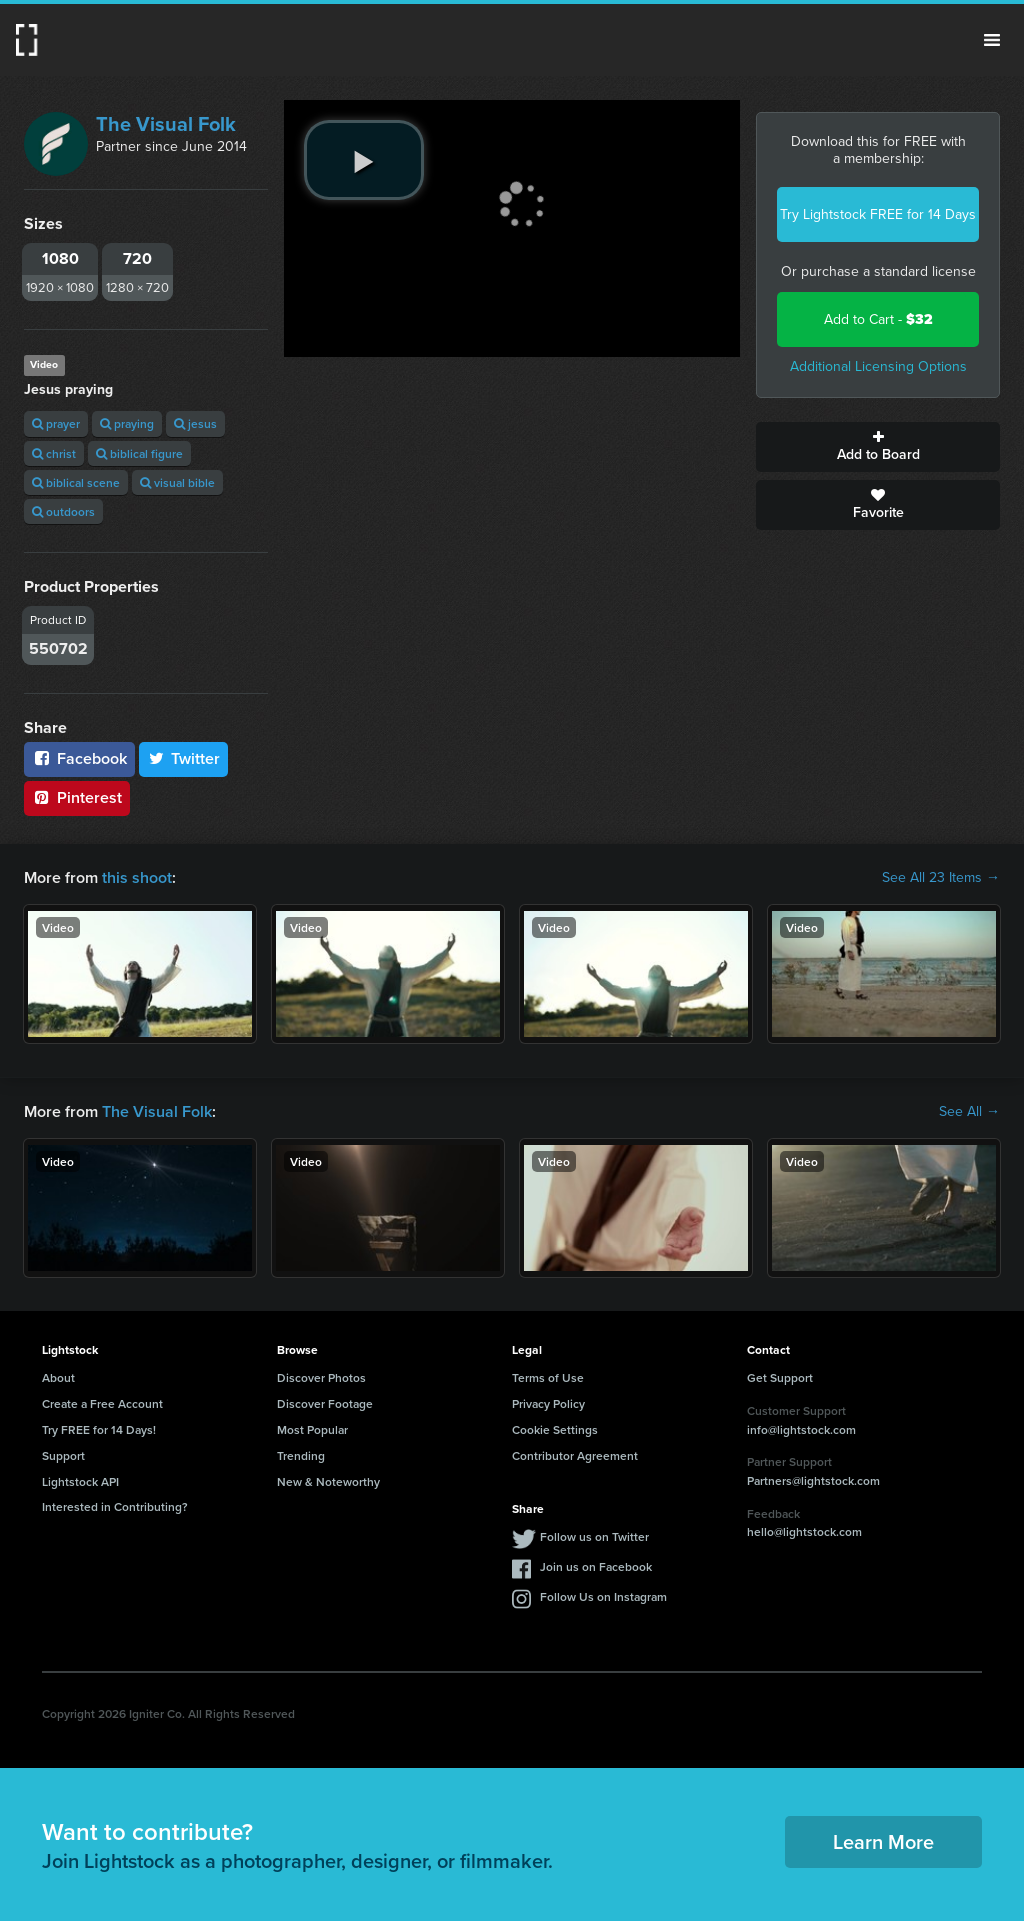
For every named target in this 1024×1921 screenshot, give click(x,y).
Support (63, 1455)
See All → (969, 1112)
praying (127, 423)
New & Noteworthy (328, 1481)
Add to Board (878, 447)
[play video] (364, 160)
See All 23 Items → (941, 878)
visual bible (177, 482)
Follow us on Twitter (594, 1536)
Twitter (184, 758)
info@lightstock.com (801, 1429)
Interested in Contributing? (115, 1506)
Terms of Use (548, 1377)
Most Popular (312, 1429)
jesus (195, 423)
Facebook (79, 758)
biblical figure (139, 453)
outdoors (63, 511)
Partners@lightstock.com (813, 1480)
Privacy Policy (548, 1403)
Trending (301, 1455)
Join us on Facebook (596, 1566)
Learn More (883, 1841)
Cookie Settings (555, 1429)
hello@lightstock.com (804, 1531)
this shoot (137, 877)
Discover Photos (321, 1377)
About (58, 1377)
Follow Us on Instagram (603, 1596)
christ (54, 453)
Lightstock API (80, 1481)
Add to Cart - (878, 319)
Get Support (780, 1377)
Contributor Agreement (575, 1455)
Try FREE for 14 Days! (99, 1429)
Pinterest (77, 797)
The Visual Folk (166, 124)
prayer (56, 423)
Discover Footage (325, 1403)
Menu (992, 40)
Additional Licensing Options (878, 366)
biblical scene (76, 482)
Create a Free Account (102, 1403)
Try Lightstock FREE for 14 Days (878, 214)
